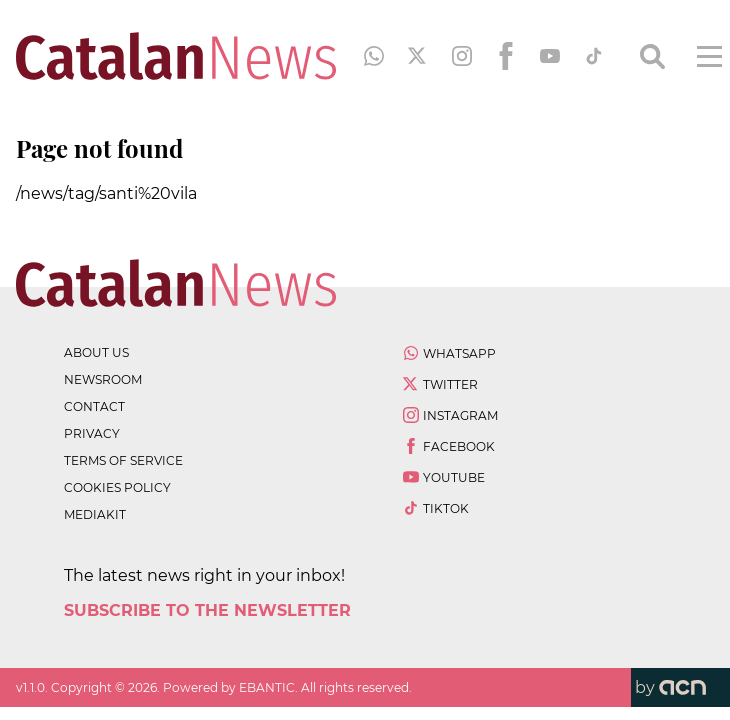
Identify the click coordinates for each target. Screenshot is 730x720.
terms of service (123, 460)
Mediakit (95, 514)
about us (96, 352)
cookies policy (117, 487)
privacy (92, 433)
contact (94, 406)
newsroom (103, 379)
